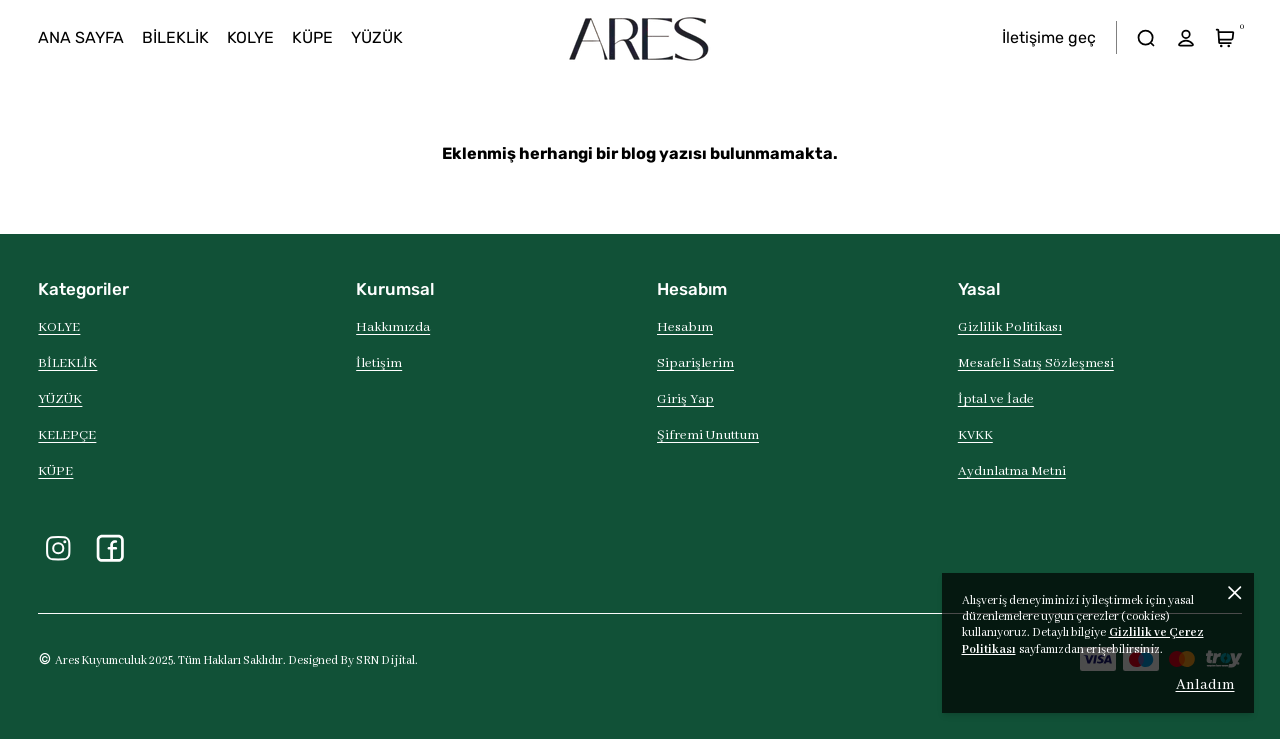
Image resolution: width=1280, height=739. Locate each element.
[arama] (1146, 37)
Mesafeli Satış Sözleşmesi (1036, 363)
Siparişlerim (695, 363)
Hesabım (685, 327)
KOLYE (59, 327)
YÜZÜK (60, 399)
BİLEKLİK (67, 363)
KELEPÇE (67, 435)
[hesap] (1185, 37)
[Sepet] (1225, 37)
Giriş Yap (685, 399)
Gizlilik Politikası (1010, 327)
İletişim (379, 363)
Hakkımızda (393, 327)
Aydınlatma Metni (1012, 471)
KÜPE (55, 471)
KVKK (975, 435)
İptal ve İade (996, 399)
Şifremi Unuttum (708, 435)
